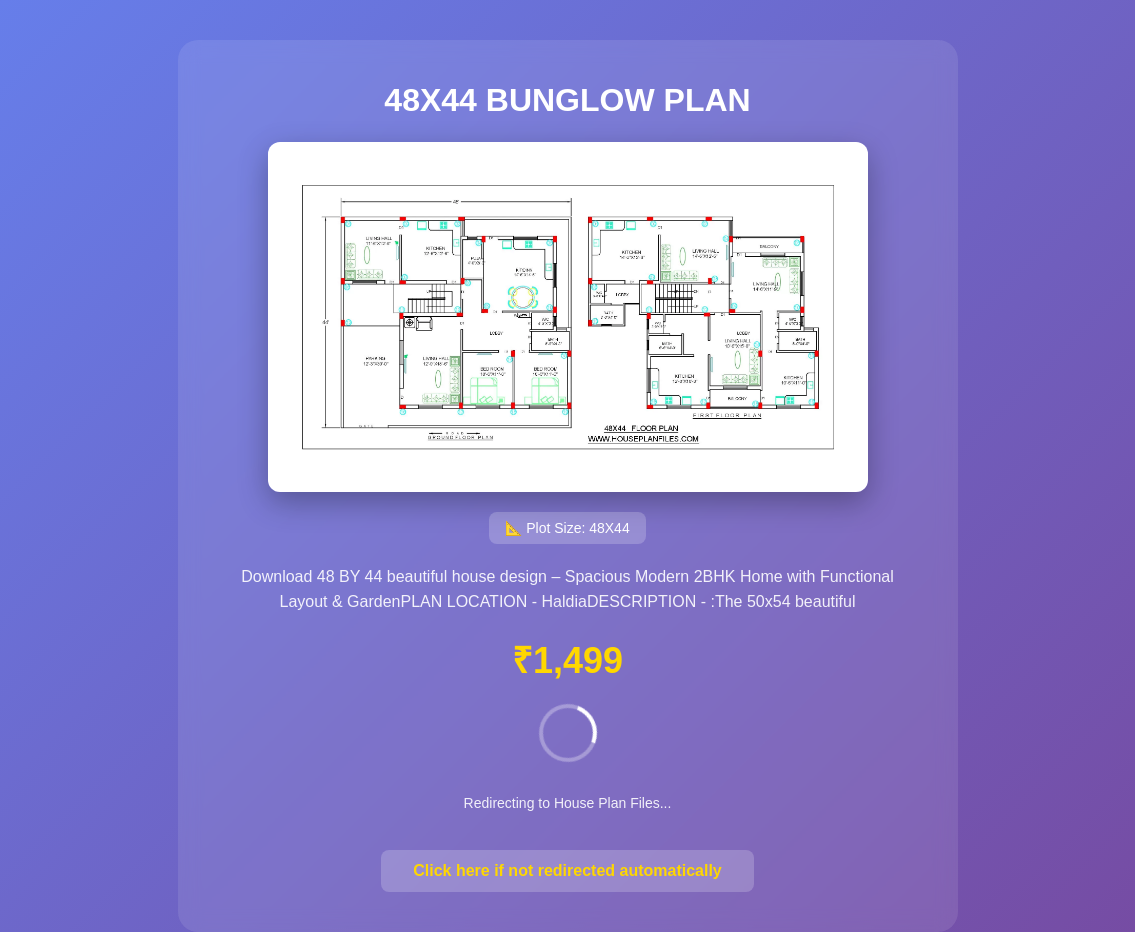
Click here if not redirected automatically (567, 870)
